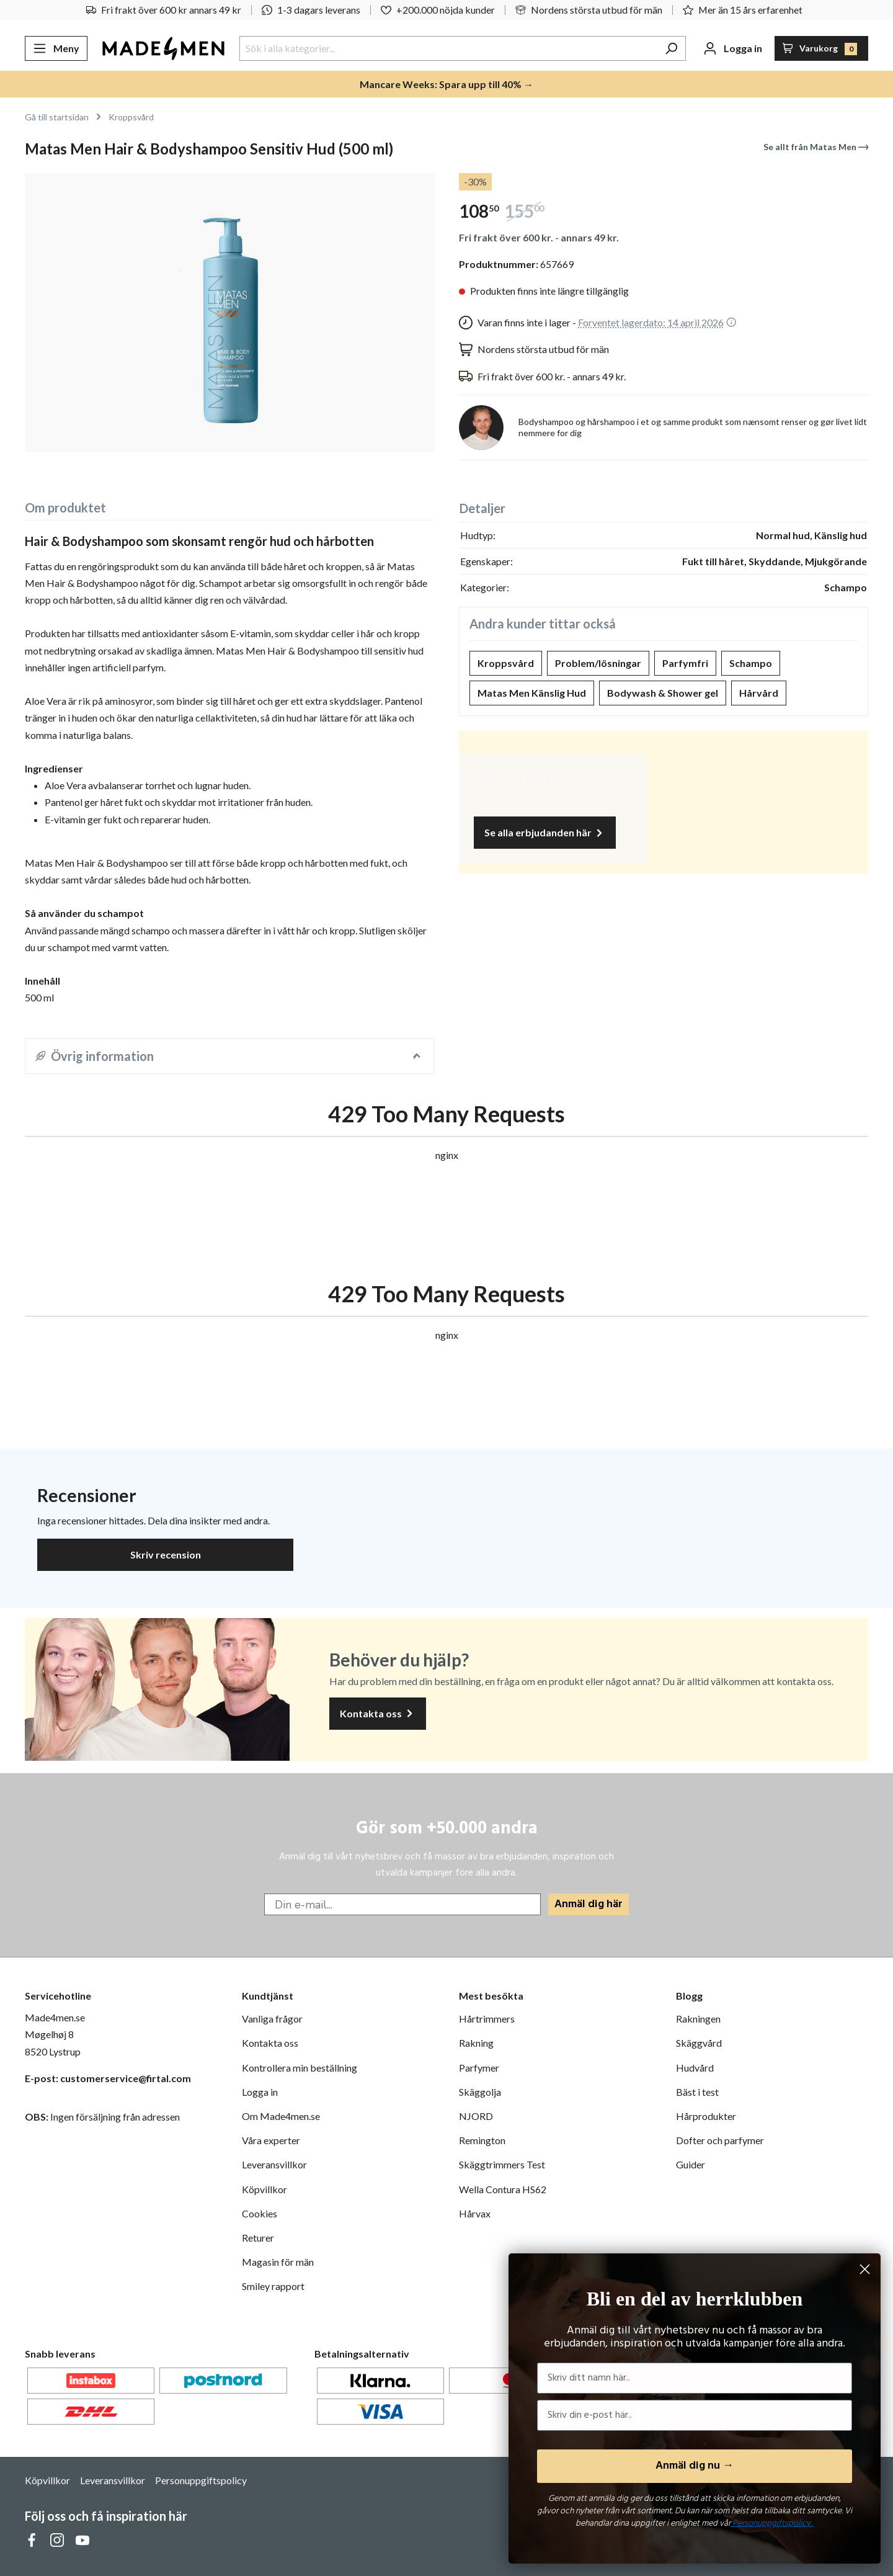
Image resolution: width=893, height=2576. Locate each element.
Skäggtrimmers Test (502, 2164)
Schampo (750, 663)
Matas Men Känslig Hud (532, 693)
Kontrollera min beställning (299, 2067)
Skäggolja (480, 2092)
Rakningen (698, 2018)
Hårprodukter (706, 2116)
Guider (690, 2164)
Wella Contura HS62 (502, 2189)
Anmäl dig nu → (694, 2466)
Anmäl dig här (588, 1904)
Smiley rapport (273, 2286)
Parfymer (479, 2067)
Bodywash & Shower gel (662, 693)
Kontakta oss (377, 1713)
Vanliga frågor (272, 2018)
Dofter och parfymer (720, 2140)
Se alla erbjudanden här (544, 832)
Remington (482, 2140)
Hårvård (758, 693)
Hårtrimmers (487, 2018)
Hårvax (475, 2213)
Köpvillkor (264, 2189)
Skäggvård (699, 2043)
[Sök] (671, 48)
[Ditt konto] (733, 48)
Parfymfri (685, 663)
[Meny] (56, 48)
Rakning (476, 2043)
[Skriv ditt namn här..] (694, 2378)
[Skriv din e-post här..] (694, 2415)
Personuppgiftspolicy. (772, 2523)
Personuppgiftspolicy (201, 2480)
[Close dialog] (865, 2269)
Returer (258, 2237)
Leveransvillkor (274, 2164)
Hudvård (695, 2067)
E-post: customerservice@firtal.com (108, 2078)
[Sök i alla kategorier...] (448, 48)
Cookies (259, 2213)
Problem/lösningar (598, 663)
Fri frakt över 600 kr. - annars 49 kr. (539, 237)
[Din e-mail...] (402, 1904)
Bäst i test (697, 2092)
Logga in (260, 2092)
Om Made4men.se (281, 2116)
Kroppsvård (506, 663)
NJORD (476, 2116)
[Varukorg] (822, 48)
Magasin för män (278, 2262)
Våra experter (271, 2140)
